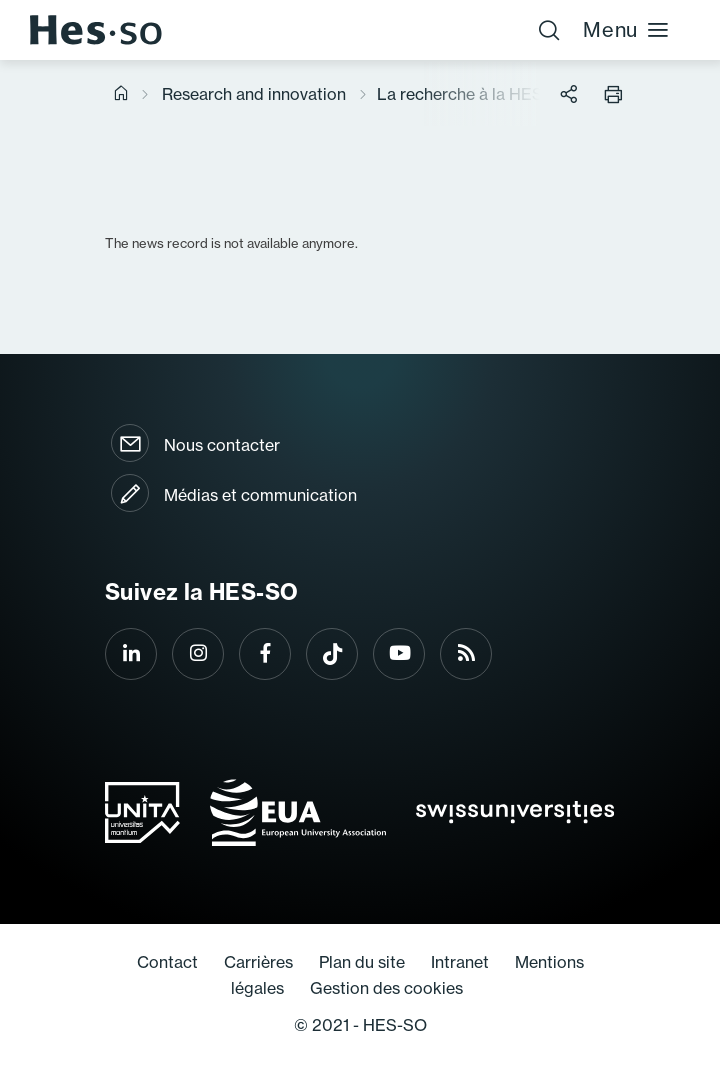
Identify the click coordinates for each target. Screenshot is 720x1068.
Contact (167, 962)
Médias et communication (260, 495)
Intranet (460, 962)
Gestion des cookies (386, 988)
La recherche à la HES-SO (475, 94)
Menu (626, 29)
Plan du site (362, 962)
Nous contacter (222, 445)
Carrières (258, 962)
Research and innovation (254, 94)
